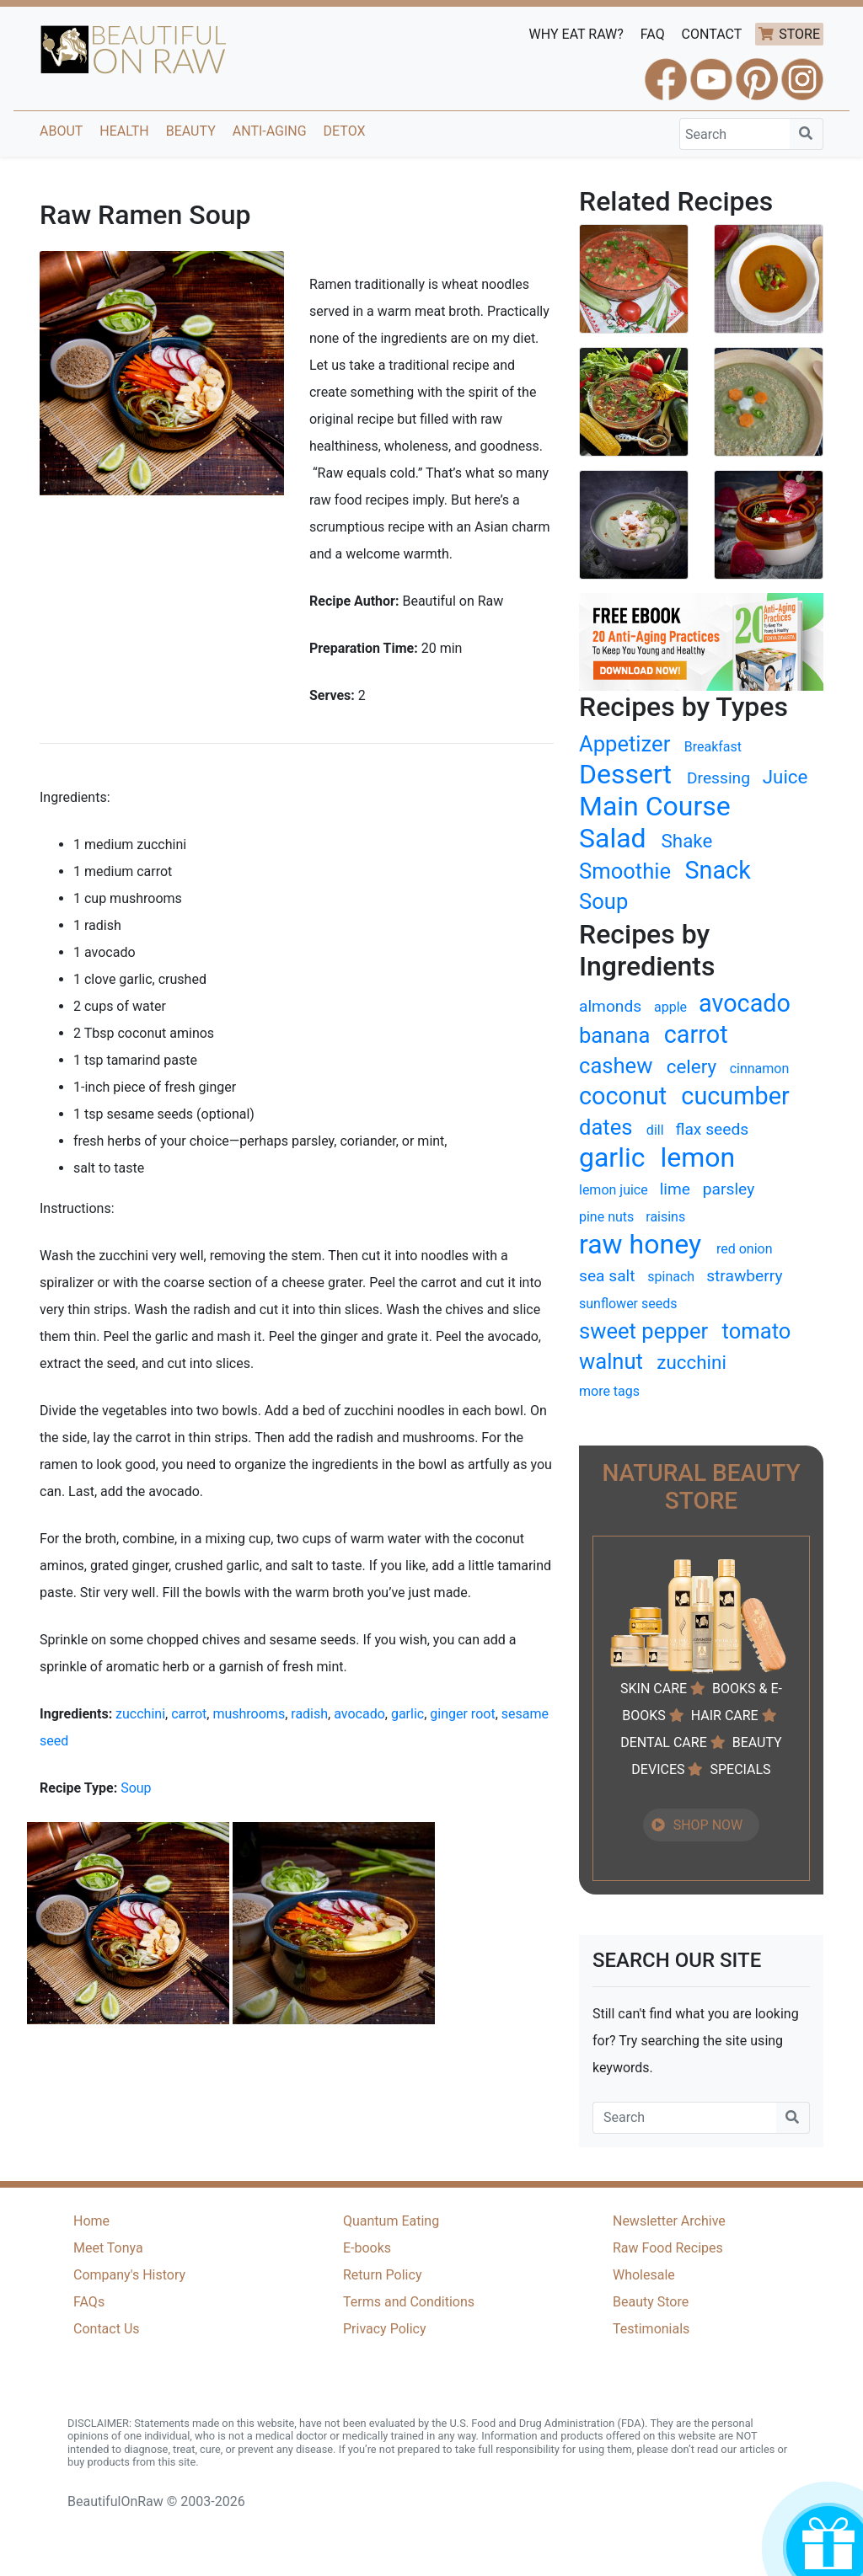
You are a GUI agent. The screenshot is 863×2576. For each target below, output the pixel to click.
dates (606, 1127)
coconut (623, 1095)
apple (670, 1007)
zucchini (140, 1714)
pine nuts (606, 1217)
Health (123, 131)
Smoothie (625, 871)
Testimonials (651, 2329)
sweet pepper (643, 1331)
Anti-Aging (270, 131)
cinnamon (760, 1069)
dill (655, 1130)
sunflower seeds (628, 1304)
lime (675, 1189)
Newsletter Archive (669, 2221)
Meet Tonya (108, 2248)
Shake (687, 841)
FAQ (653, 34)
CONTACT (712, 34)
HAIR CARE (724, 1716)
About (61, 131)
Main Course (655, 806)
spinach (670, 1277)
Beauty (191, 131)
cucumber (735, 1095)
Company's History (129, 2275)
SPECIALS (740, 1769)
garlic (407, 1714)
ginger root (462, 1714)
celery (691, 1066)
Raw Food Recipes (668, 2248)
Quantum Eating (391, 2221)
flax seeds (712, 1129)
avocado (359, 1714)
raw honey (640, 1244)
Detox (345, 131)
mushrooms (248, 1714)
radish (309, 1714)
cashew (615, 1065)
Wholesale (644, 2275)
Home (91, 2221)
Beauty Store (651, 2302)
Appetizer (624, 743)
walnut (611, 1361)
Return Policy (382, 2275)
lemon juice (613, 1190)
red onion (744, 1249)
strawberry (744, 1275)
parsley (728, 1189)
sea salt (607, 1275)
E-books (367, 2248)
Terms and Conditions (408, 2302)
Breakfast (713, 747)
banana (614, 1035)
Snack (717, 870)
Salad (612, 838)
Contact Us (106, 2329)
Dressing (718, 778)
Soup (136, 1788)
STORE (799, 34)
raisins (665, 1217)
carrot (188, 1714)
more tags (609, 1391)
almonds (610, 1006)
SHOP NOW (708, 1825)
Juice (785, 777)
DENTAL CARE (663, 1742)
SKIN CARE (653, 1689)
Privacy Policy (384, 2329)
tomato (756, 1331)
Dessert (625, 774)
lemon (697, 1157)
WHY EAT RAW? (576, 34)
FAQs (89, 2302)
